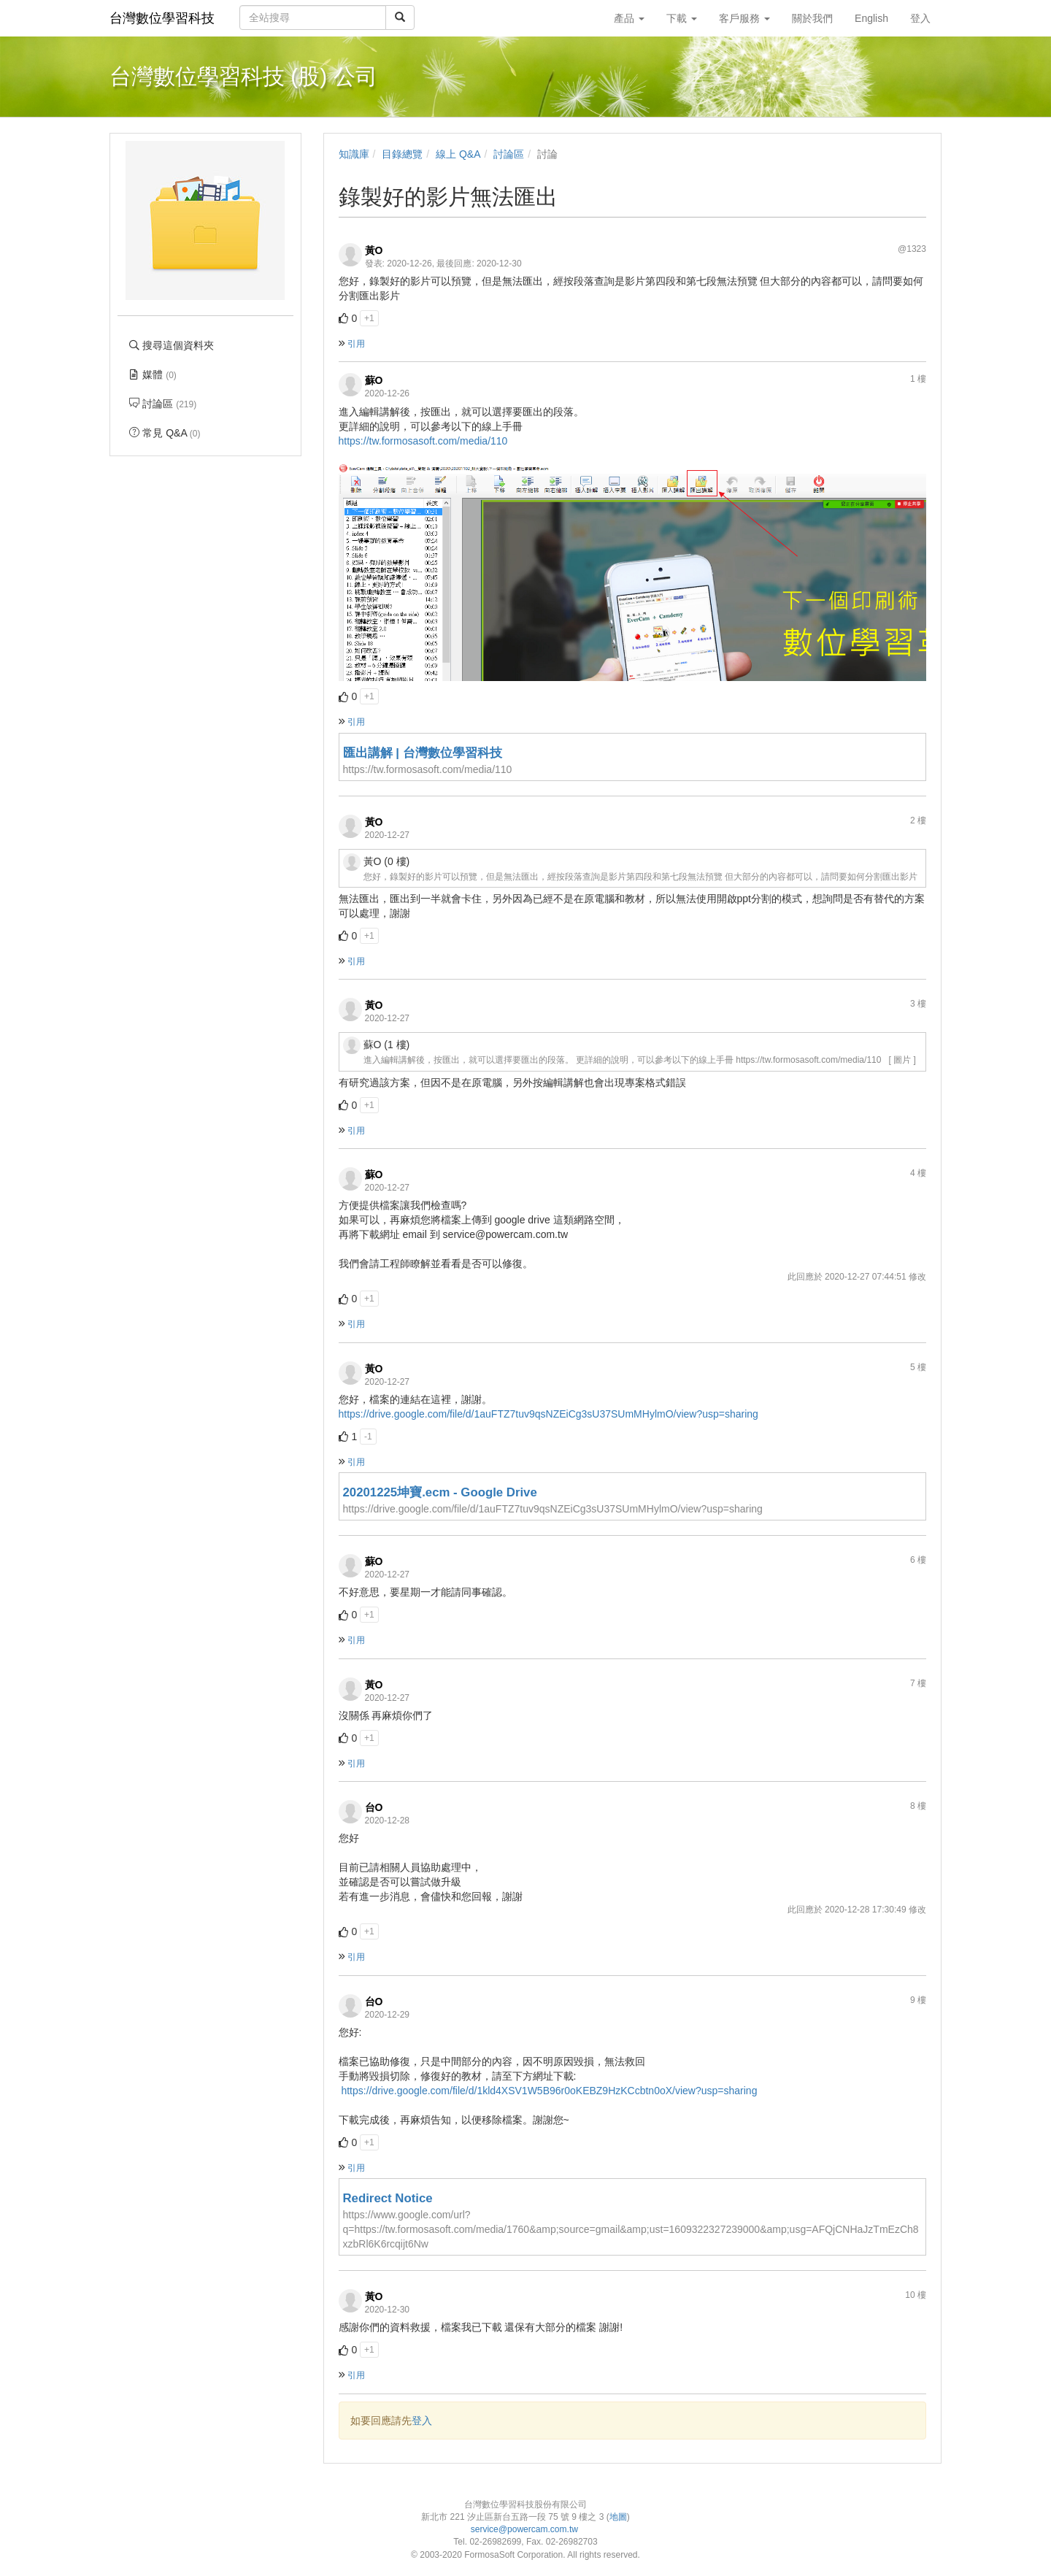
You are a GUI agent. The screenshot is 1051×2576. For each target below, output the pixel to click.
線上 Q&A (458, 154)
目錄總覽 (402, 154)
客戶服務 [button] (744, 18)
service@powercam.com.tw (526, 2529)
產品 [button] (629, 18)
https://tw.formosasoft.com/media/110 (423, 441)
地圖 (618, 2517)
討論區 (508, 154)
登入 (422, 2420)
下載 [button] (681, 18)
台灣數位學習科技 (162, 18)
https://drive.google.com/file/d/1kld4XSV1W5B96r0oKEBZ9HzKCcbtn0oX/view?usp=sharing (548, 2090)
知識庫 (354, 154)
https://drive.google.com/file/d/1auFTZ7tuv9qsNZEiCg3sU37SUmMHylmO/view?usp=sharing (548, 1414)
